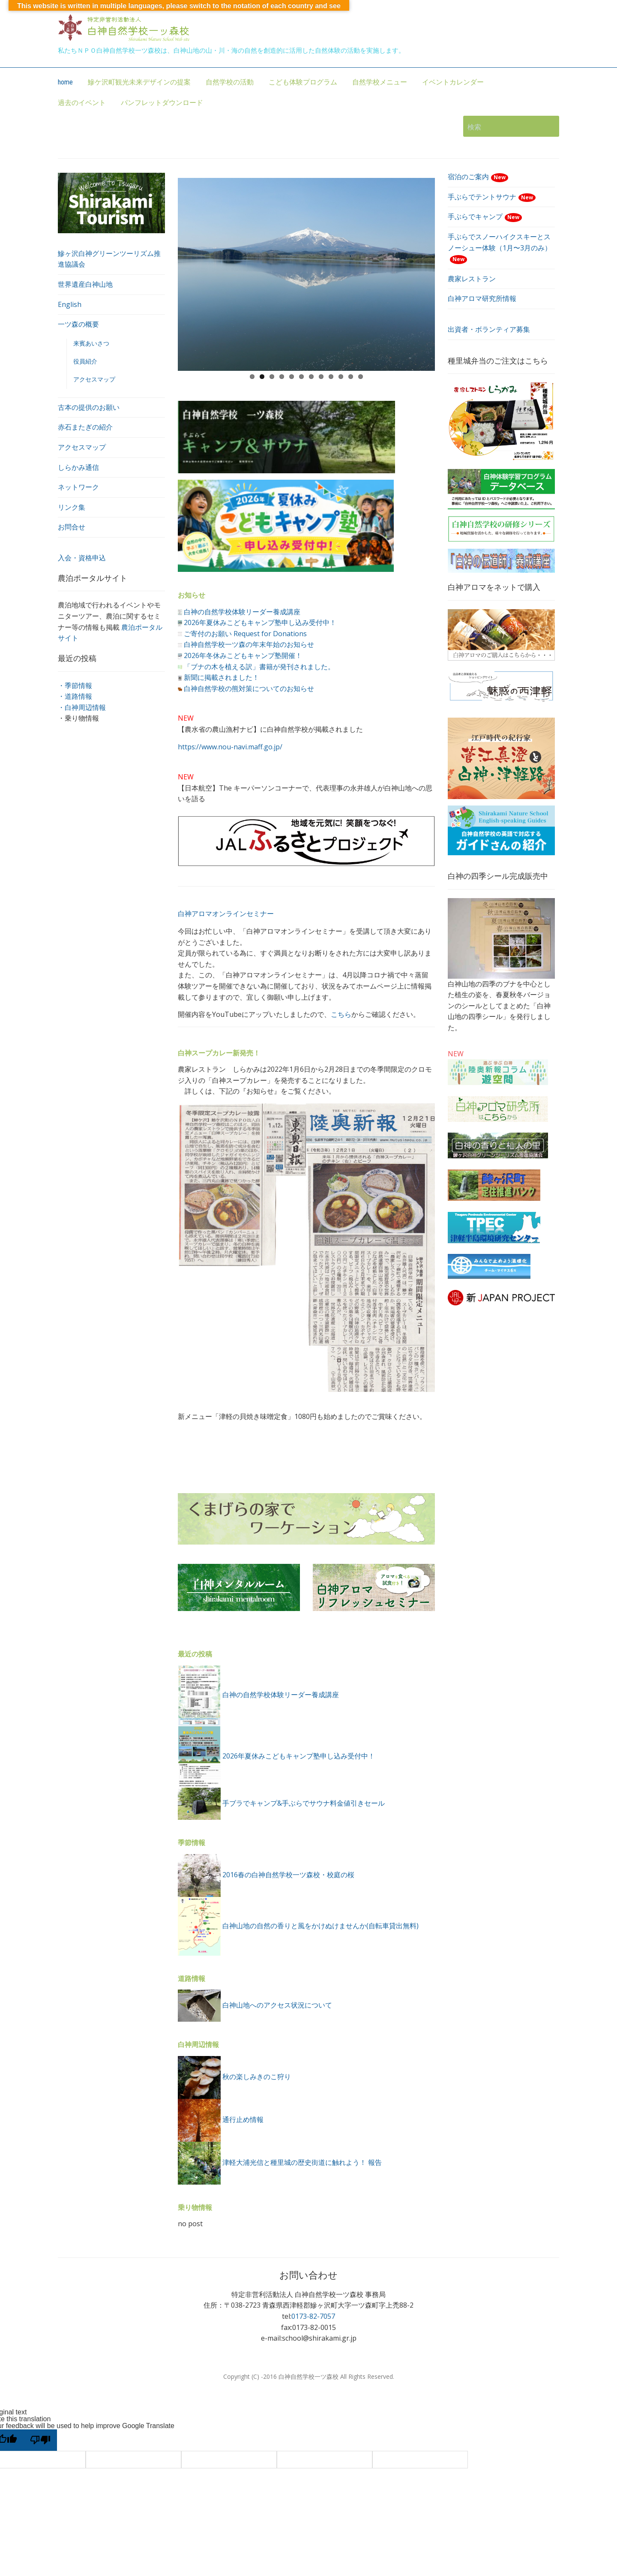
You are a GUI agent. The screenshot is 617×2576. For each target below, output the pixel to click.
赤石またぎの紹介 (85, 427)
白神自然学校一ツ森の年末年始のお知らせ (249, 644)
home (65, 82)
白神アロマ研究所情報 (482, 298)
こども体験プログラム (303, 82)
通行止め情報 (243, 2119)
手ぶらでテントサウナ (492, 196)
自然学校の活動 (230, 82)
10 (340, 376)
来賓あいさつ (91, 343)
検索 (548, 126)
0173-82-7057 (313, 2316)
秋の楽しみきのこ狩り (256, 2076)
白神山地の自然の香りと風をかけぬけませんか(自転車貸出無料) (320, 1925)
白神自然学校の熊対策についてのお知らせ (249, 688)
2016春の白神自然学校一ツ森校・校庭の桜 (288, 1874)
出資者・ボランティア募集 (489, 329)
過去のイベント (82, 103)
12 (360, 376)
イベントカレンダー (453, 82)
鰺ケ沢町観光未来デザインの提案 (139, 82)
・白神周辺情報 (82, 707)
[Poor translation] (40, 2440)
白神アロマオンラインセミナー (226, 913)
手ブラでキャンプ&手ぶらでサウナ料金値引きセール (303, 1803)
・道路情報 (75, 696)
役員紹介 (85, 361)
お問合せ (71, 527)
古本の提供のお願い (89, 407)
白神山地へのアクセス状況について (277, 2005)
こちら (341, 1014)
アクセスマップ (94, 379)
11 (350, 376)
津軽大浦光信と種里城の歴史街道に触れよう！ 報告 (302, 2162)
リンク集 (71, 507)
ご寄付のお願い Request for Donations (245, 633)
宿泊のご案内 (478, 176)
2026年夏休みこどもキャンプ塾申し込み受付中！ (260, 622)
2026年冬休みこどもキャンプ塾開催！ (243, 655)
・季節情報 (75, 685)
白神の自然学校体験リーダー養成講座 (242, 611)
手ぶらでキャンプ (485, 216)
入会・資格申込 (82, 557)
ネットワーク (78, 487)
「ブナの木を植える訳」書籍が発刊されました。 (259, 666)
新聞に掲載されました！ (221, 677)
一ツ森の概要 (78, 324)
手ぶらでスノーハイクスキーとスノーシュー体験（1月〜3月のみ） (499, 247)
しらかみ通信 (78, 467)
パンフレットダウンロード (162, 103)
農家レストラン (472, 278)
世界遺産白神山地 (85, 284)
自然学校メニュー (379, 82)
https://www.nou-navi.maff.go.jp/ (230, 746)
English (69, 304)
